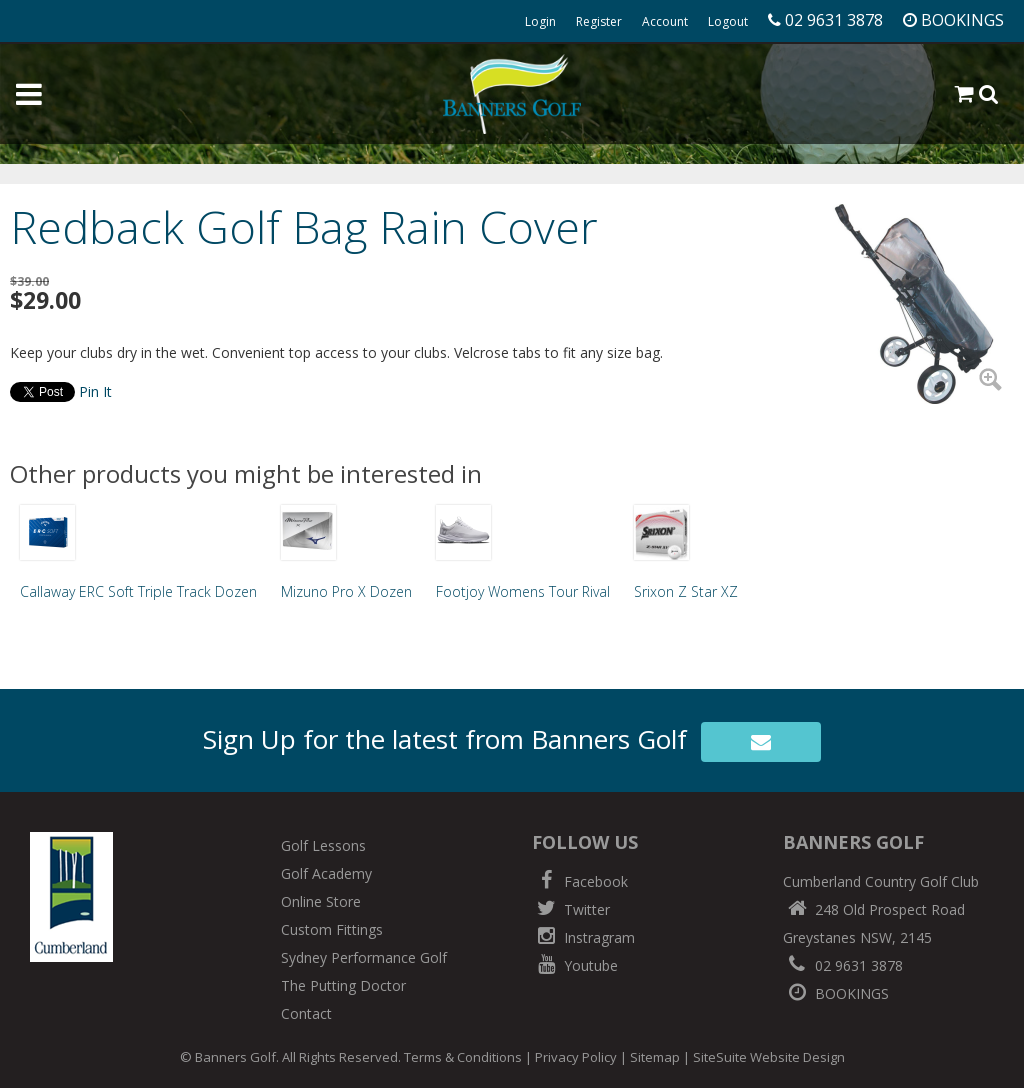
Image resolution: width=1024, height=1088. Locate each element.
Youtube (575, 965)
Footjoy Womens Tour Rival (523, 591)
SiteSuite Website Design (769, 1057)
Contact (306, 1013)
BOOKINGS (836, 993)
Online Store (321, 901)
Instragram (583, 937)
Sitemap (655, 1057)
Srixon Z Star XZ (686, 591)
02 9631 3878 (843, 965)
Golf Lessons (323, 845)
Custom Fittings (332, 929)
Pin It (95, 391)
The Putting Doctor (343, 985)
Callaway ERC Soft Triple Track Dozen (138, 591)
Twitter (571, 909)
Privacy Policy (576, 1057)
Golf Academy (326, 873)
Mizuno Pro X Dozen (346, 591)
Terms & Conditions (463, 1057)
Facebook (580, 881)
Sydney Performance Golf (364, 957)
